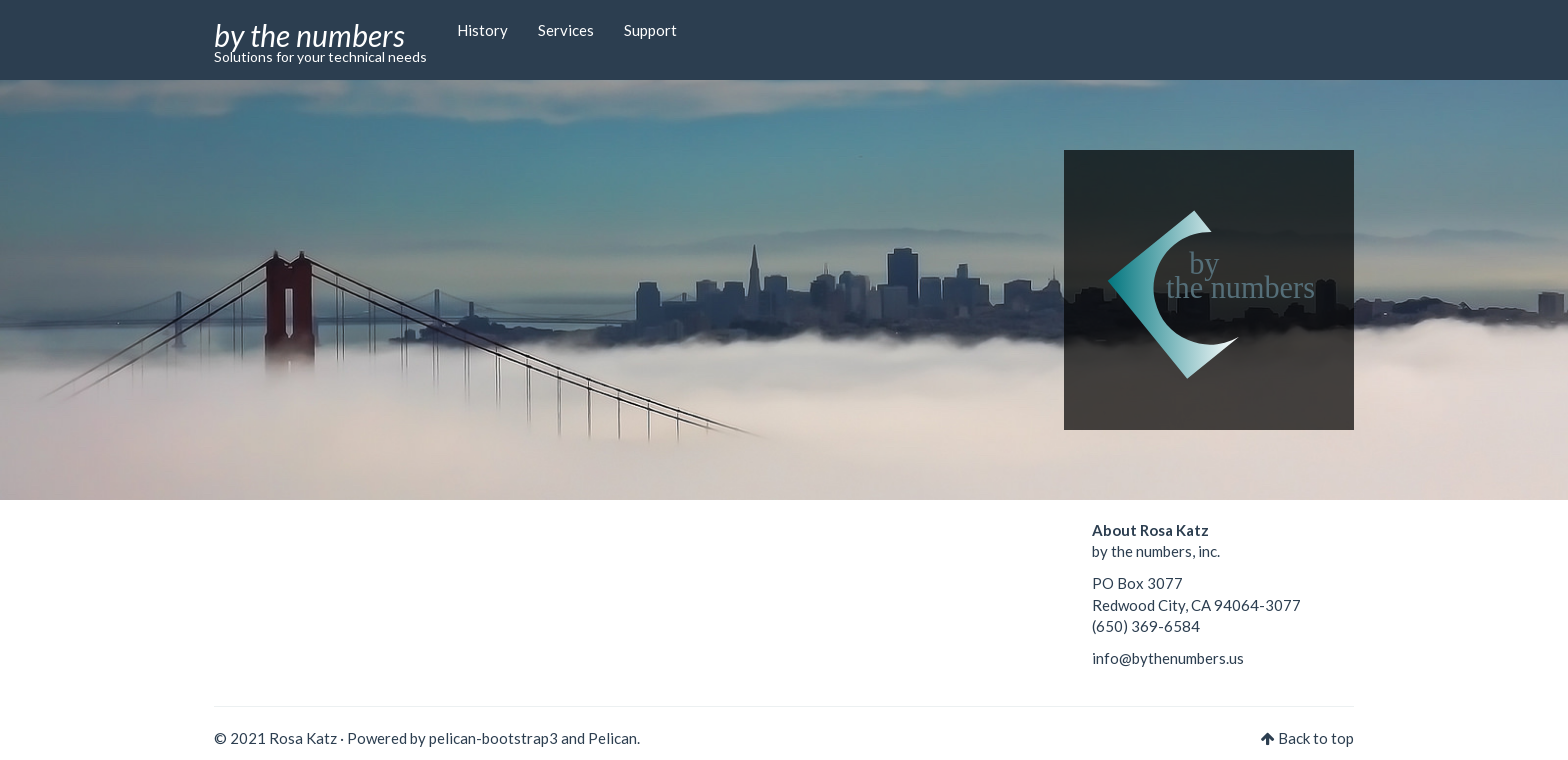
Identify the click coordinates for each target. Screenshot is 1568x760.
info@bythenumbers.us (1168, 658)
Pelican (612, 738)
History (482, 30)
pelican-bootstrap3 (493, 738)
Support (650, 30)
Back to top (1316, 738)
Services (566, 30)
